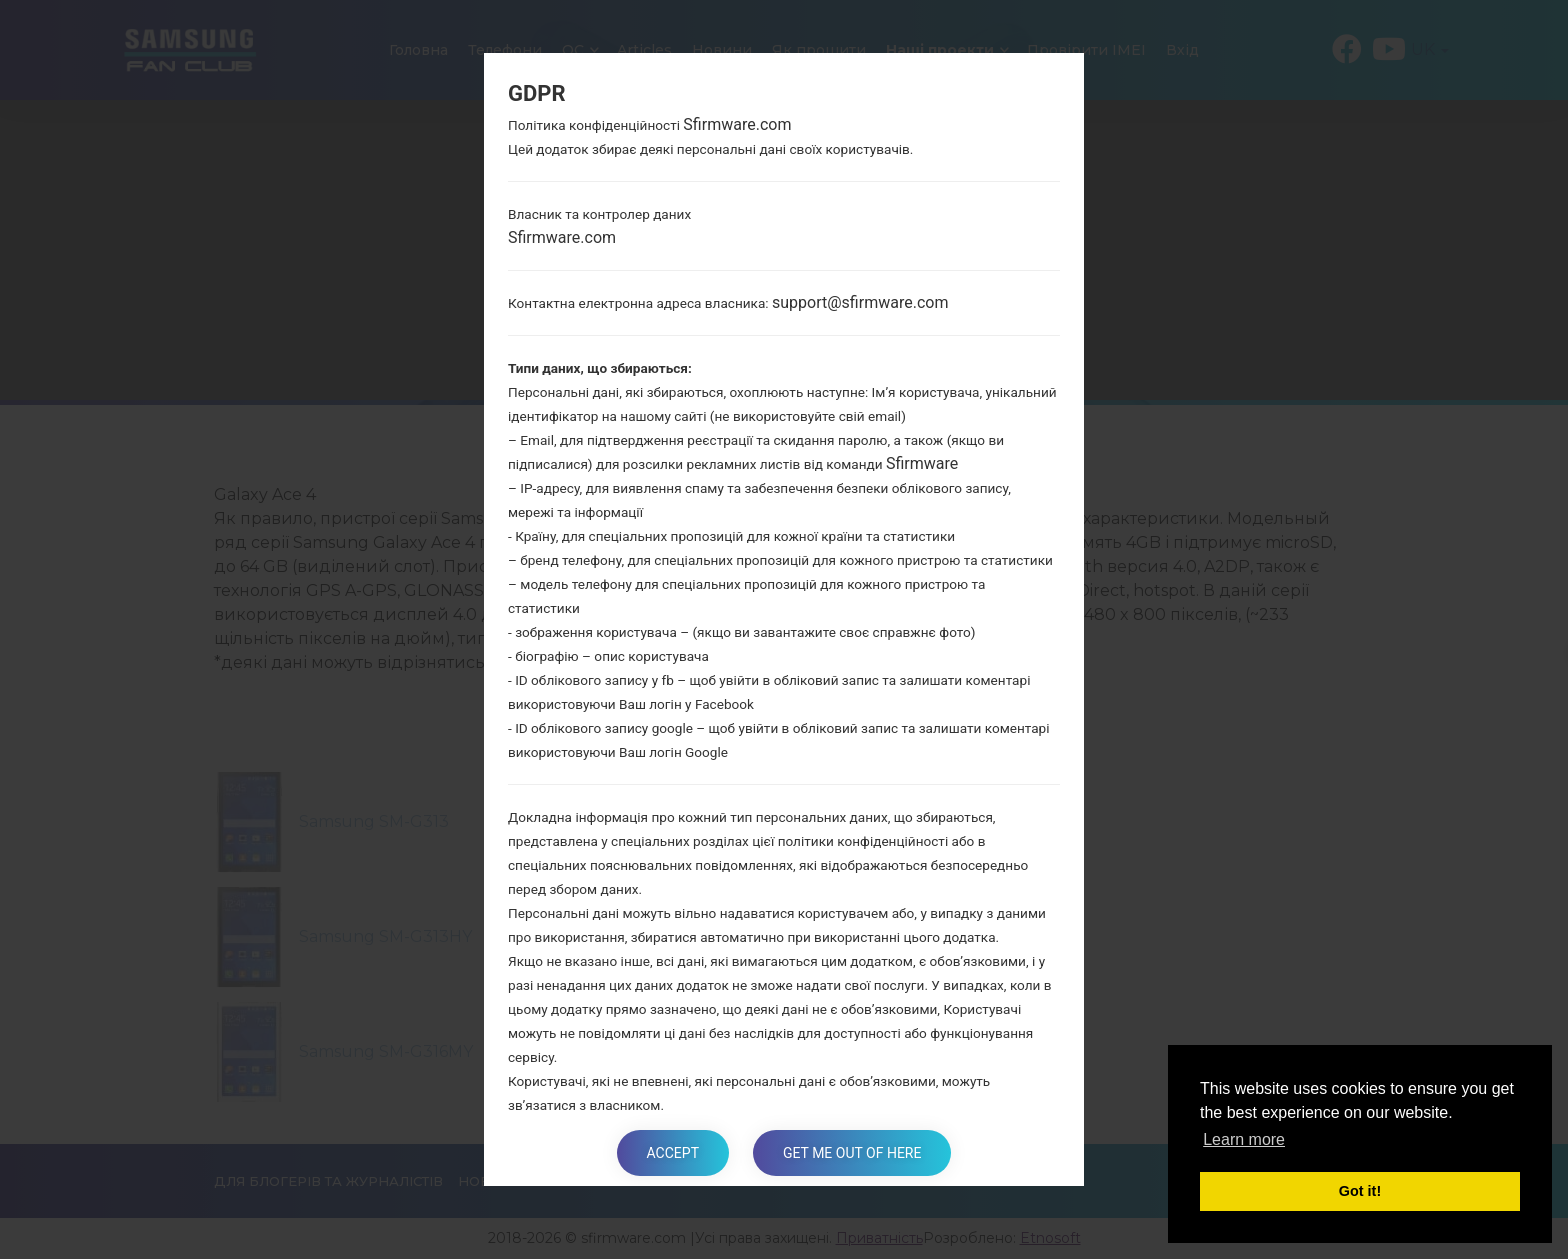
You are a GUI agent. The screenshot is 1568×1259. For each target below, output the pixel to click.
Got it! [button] (1360, 1191)
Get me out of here (852, 1153)
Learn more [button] (1244, 1139)
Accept (673, 1153)
